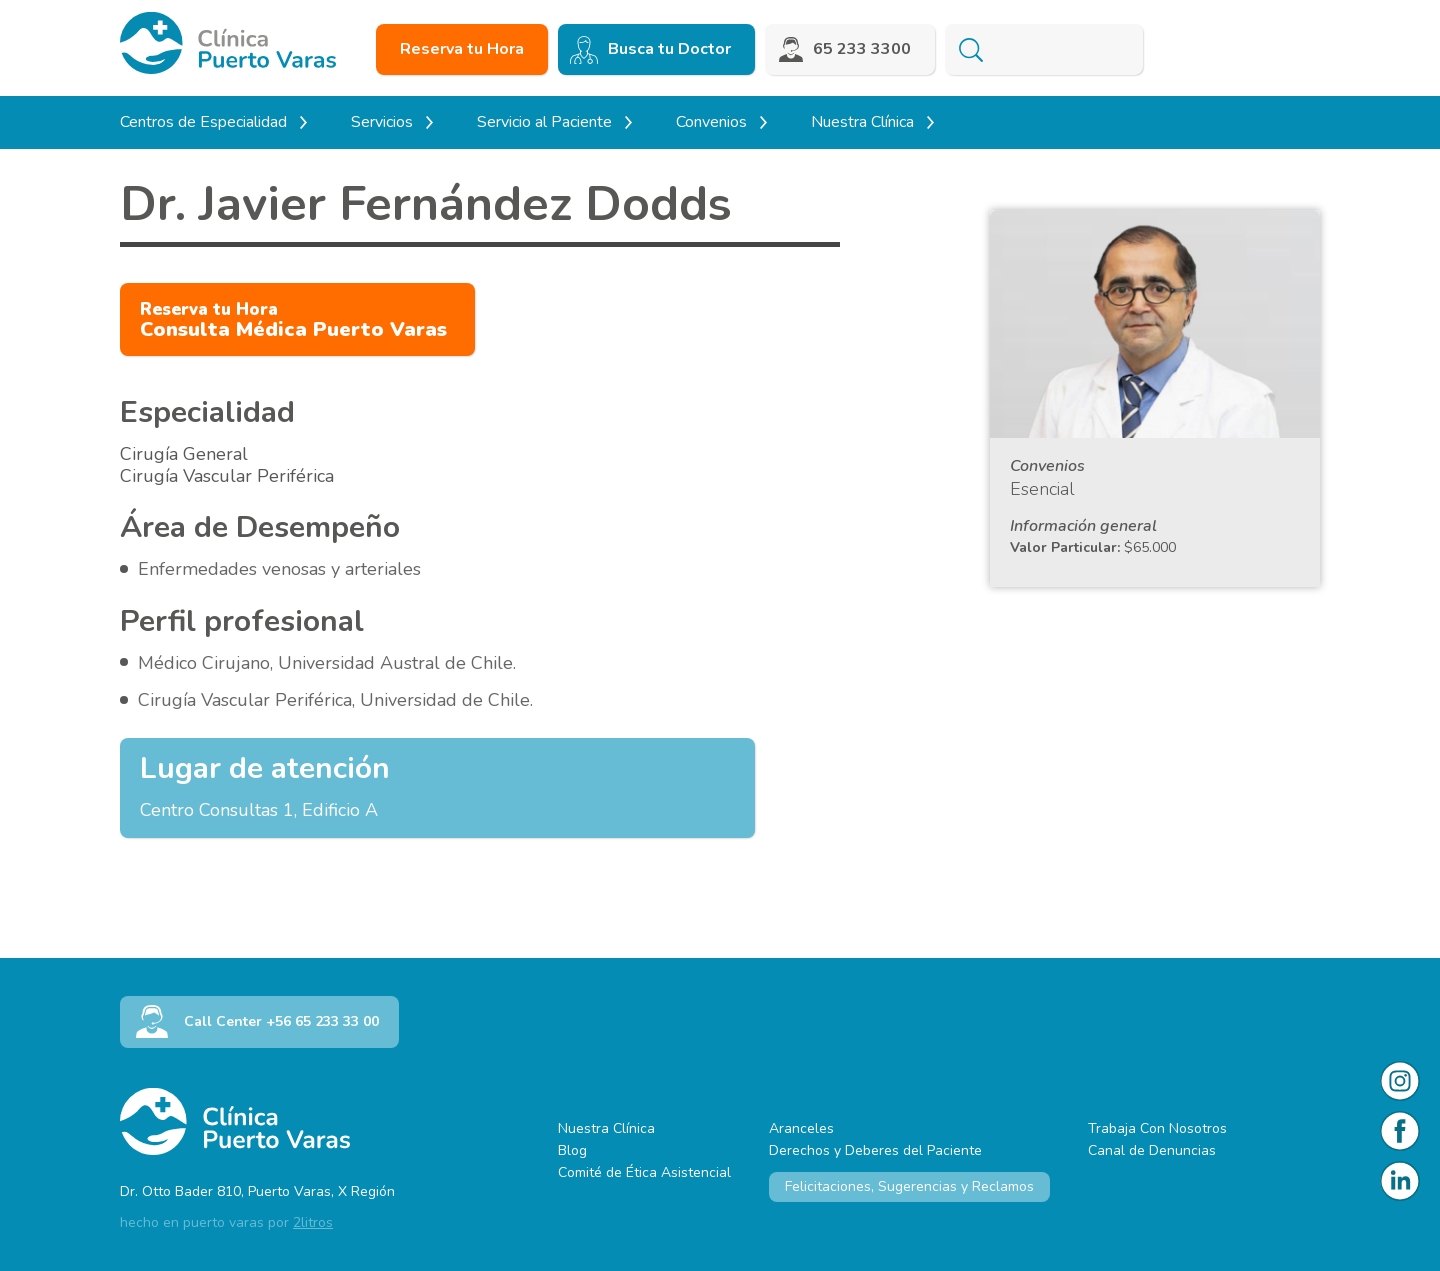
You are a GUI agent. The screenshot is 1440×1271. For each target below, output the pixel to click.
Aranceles (801, 1128)
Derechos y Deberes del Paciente (875, 1150)
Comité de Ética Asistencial (644, 1172)
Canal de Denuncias (1152, 1150)
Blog (572, 1150)
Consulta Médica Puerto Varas (293, 320)
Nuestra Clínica (606, 1128)
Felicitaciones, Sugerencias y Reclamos (909, 1186)
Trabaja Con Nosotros (1157, 1128)
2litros (313, 1222)
